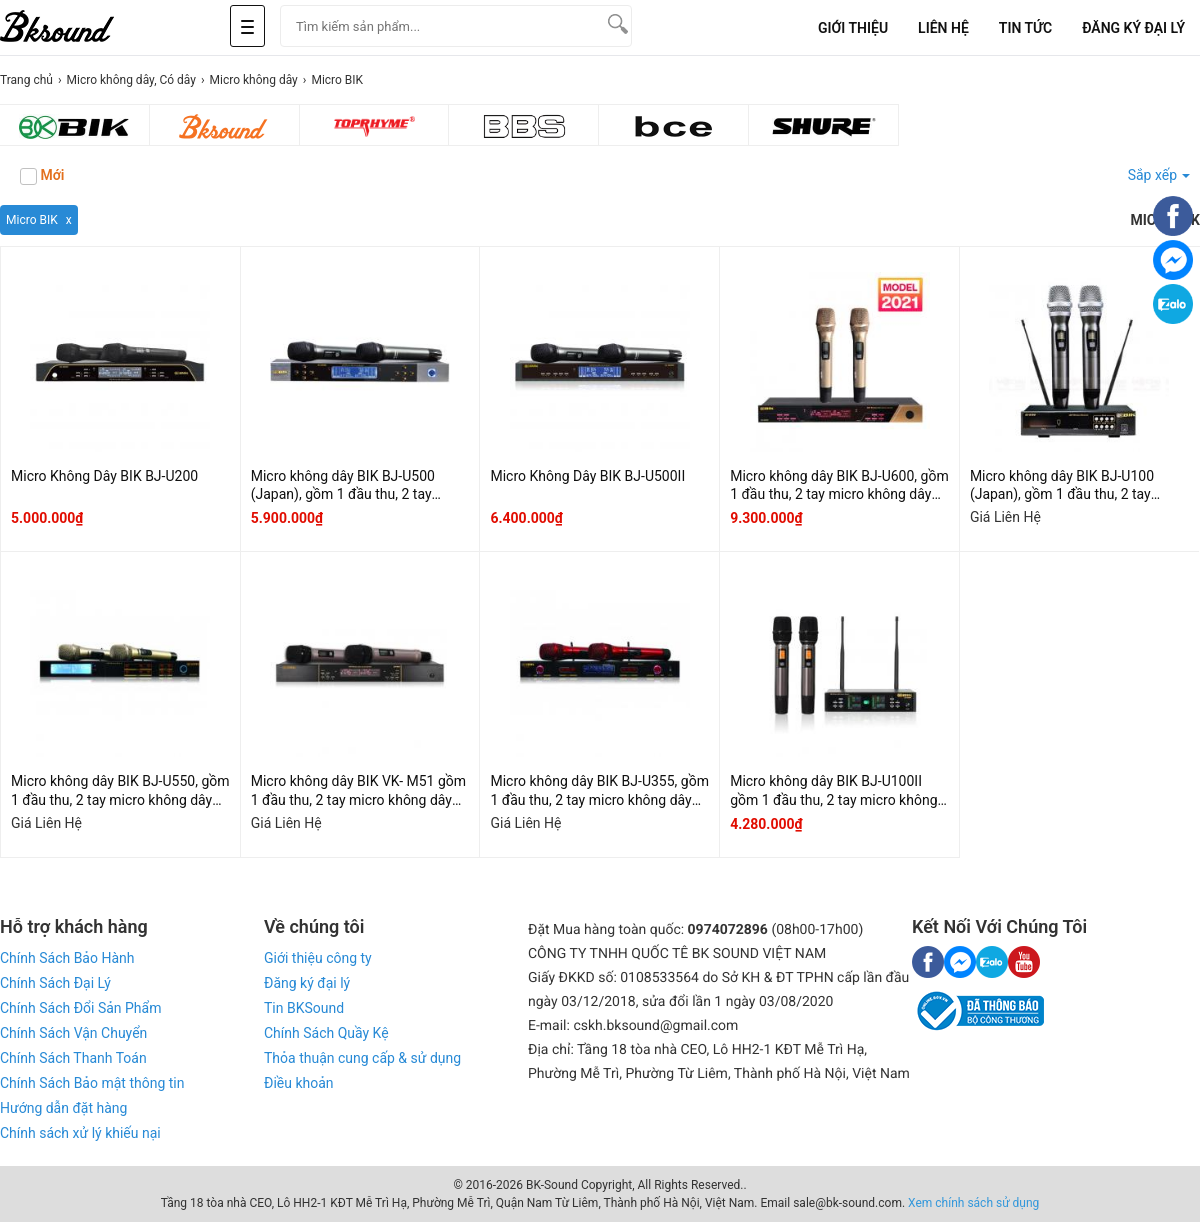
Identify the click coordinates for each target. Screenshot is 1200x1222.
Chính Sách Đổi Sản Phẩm (80, 1008)
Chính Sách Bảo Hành (67, 958)
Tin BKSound (304, 1008)
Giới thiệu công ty (318, 958)
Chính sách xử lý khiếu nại (80, 1133)
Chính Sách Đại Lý (55, 983)
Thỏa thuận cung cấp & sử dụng (362, 1058)
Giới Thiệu (853, 28)
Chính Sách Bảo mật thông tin (92, 1083)
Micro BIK (32, 220)
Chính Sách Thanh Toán (73, 1058)
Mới (42, 176)
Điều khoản (299, 1083)
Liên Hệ (943, 28)
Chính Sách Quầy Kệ (326, 1033)
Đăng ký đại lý (307, 983)
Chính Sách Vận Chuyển (73, 1033)
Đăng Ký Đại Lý (1133, 28)
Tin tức (1025, 28)
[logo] (80, 27)
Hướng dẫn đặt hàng (63, 1108)
